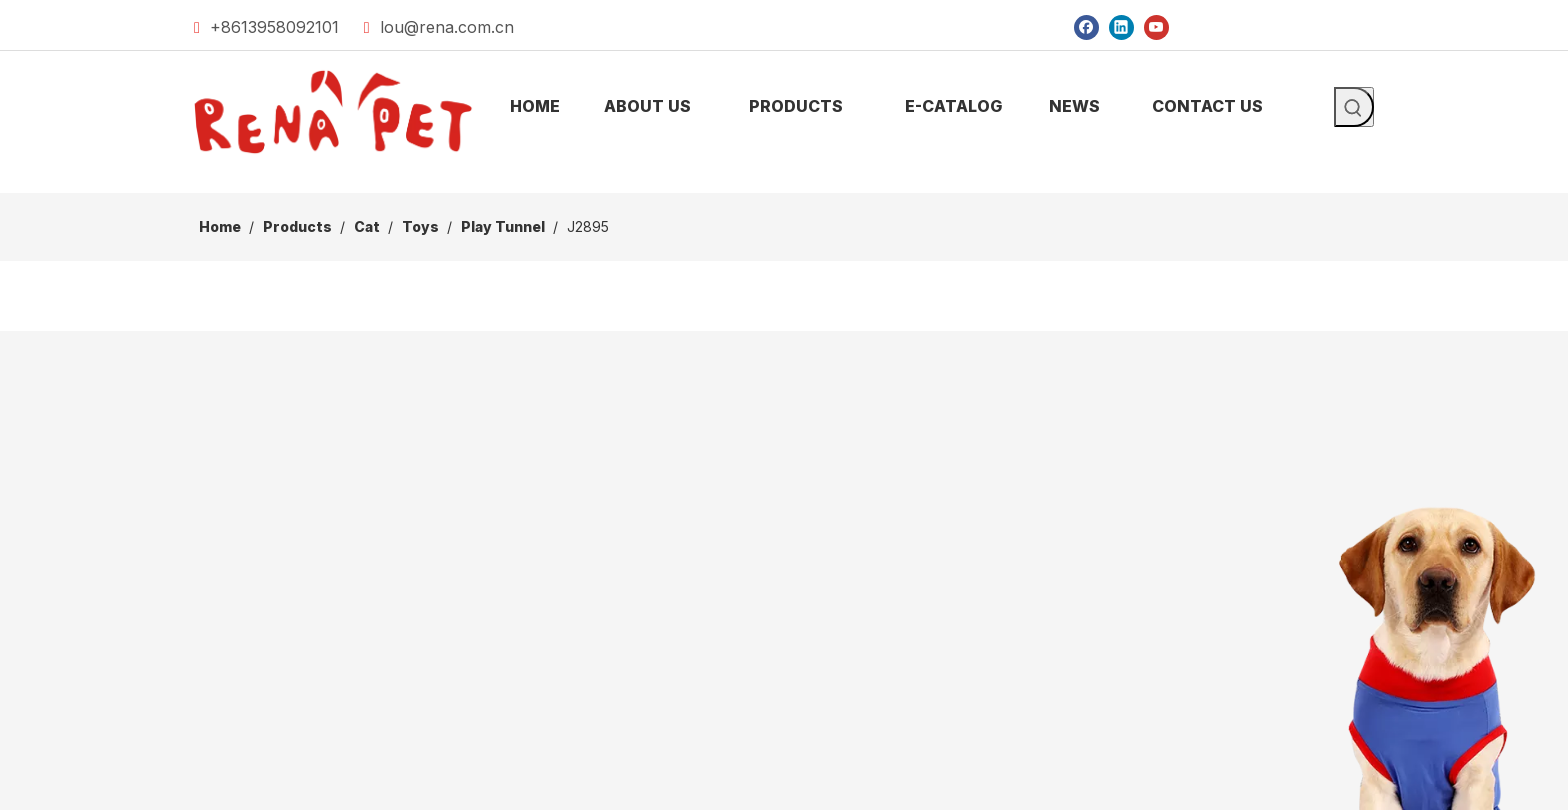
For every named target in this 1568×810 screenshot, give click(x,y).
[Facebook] (1086, 26)
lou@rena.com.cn (447, 27)
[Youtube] (1156, 26)
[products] (784, 177)
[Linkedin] (1121, 26)
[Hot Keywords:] (1354, 107)
